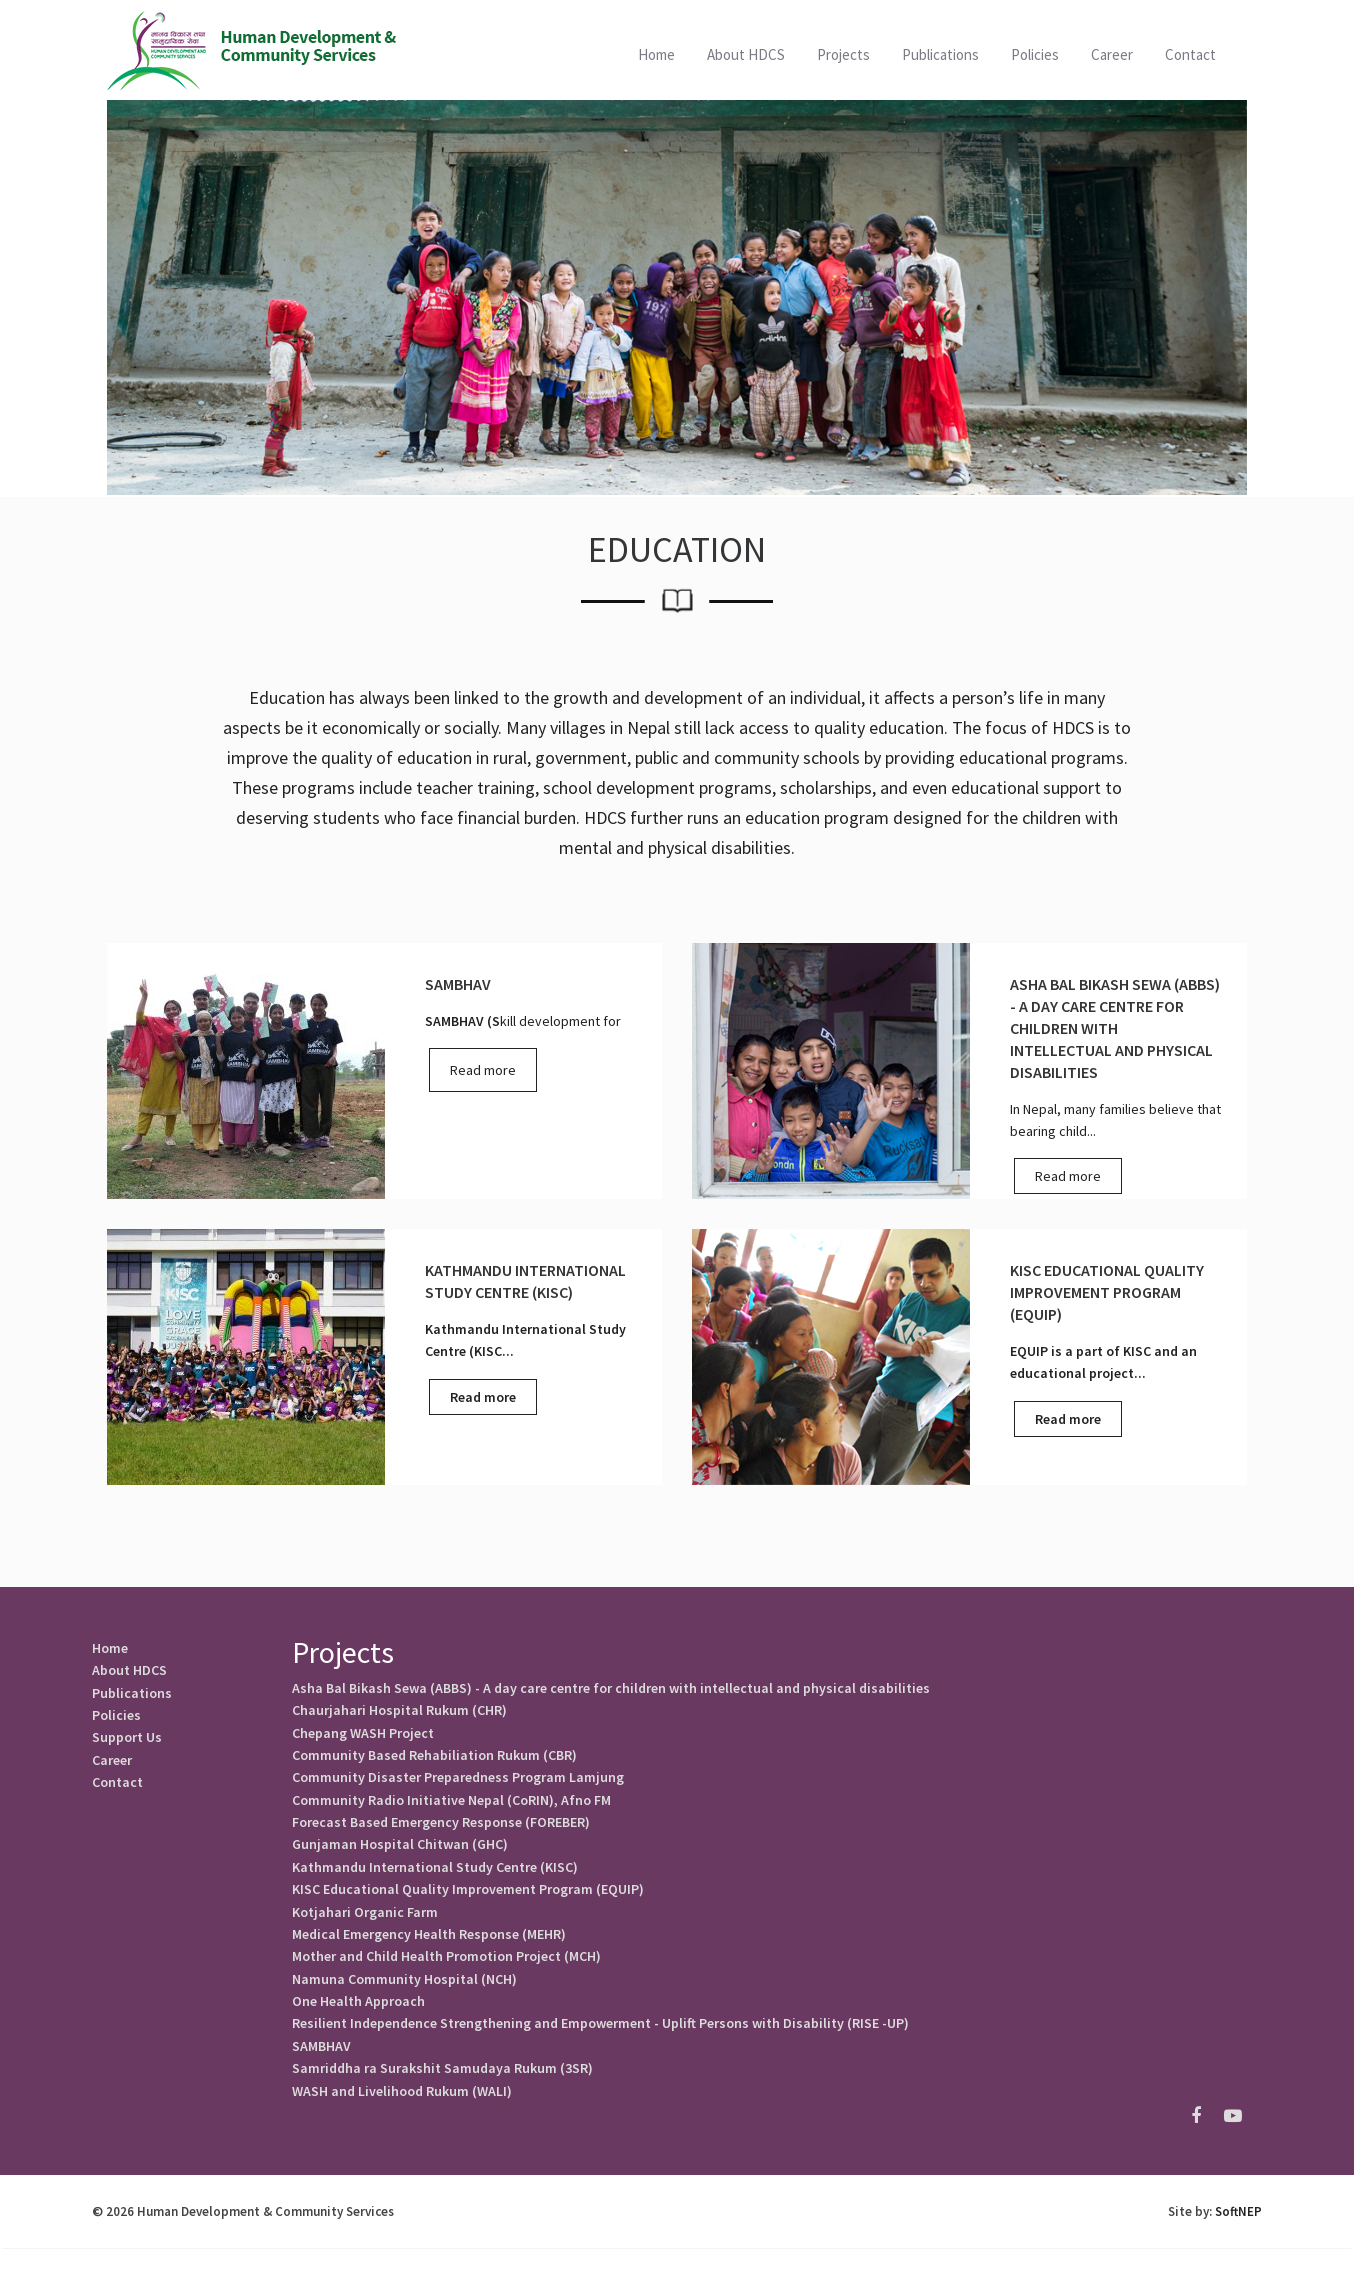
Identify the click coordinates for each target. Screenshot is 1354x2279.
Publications (940, 54)
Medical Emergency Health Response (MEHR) (429, 1953)
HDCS (253, 50)
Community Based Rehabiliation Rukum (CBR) (434, 1761)
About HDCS (746, 54)
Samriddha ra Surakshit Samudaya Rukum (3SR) (442, 2097)
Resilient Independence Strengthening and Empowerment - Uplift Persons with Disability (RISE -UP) (600, 2049)
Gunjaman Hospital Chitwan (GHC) (400, 1857)
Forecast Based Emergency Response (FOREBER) (441, 1833)
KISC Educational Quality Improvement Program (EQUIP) (468, 1905)
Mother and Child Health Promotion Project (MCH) (446, 1977)
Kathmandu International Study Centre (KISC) (435, 1881)
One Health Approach (358, 2025)
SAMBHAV (321, 2073)
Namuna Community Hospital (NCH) (404, 2001)
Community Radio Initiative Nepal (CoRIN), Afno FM (451, 1809)
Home (656, 54)
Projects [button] (843, 54)
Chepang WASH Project (363, 1737)
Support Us (127, 1745)
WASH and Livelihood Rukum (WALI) (402, 2121)
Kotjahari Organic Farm (365, 1929)
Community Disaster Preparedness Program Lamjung (458, 1785)
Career (1112, 54)
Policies (116, 1721)
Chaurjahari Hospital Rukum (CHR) (399, 1713)
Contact (1190, 54)
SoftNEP (1238, 2242)
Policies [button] (1035, 54)
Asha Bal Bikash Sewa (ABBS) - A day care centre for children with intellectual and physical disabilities (611, 1689)
